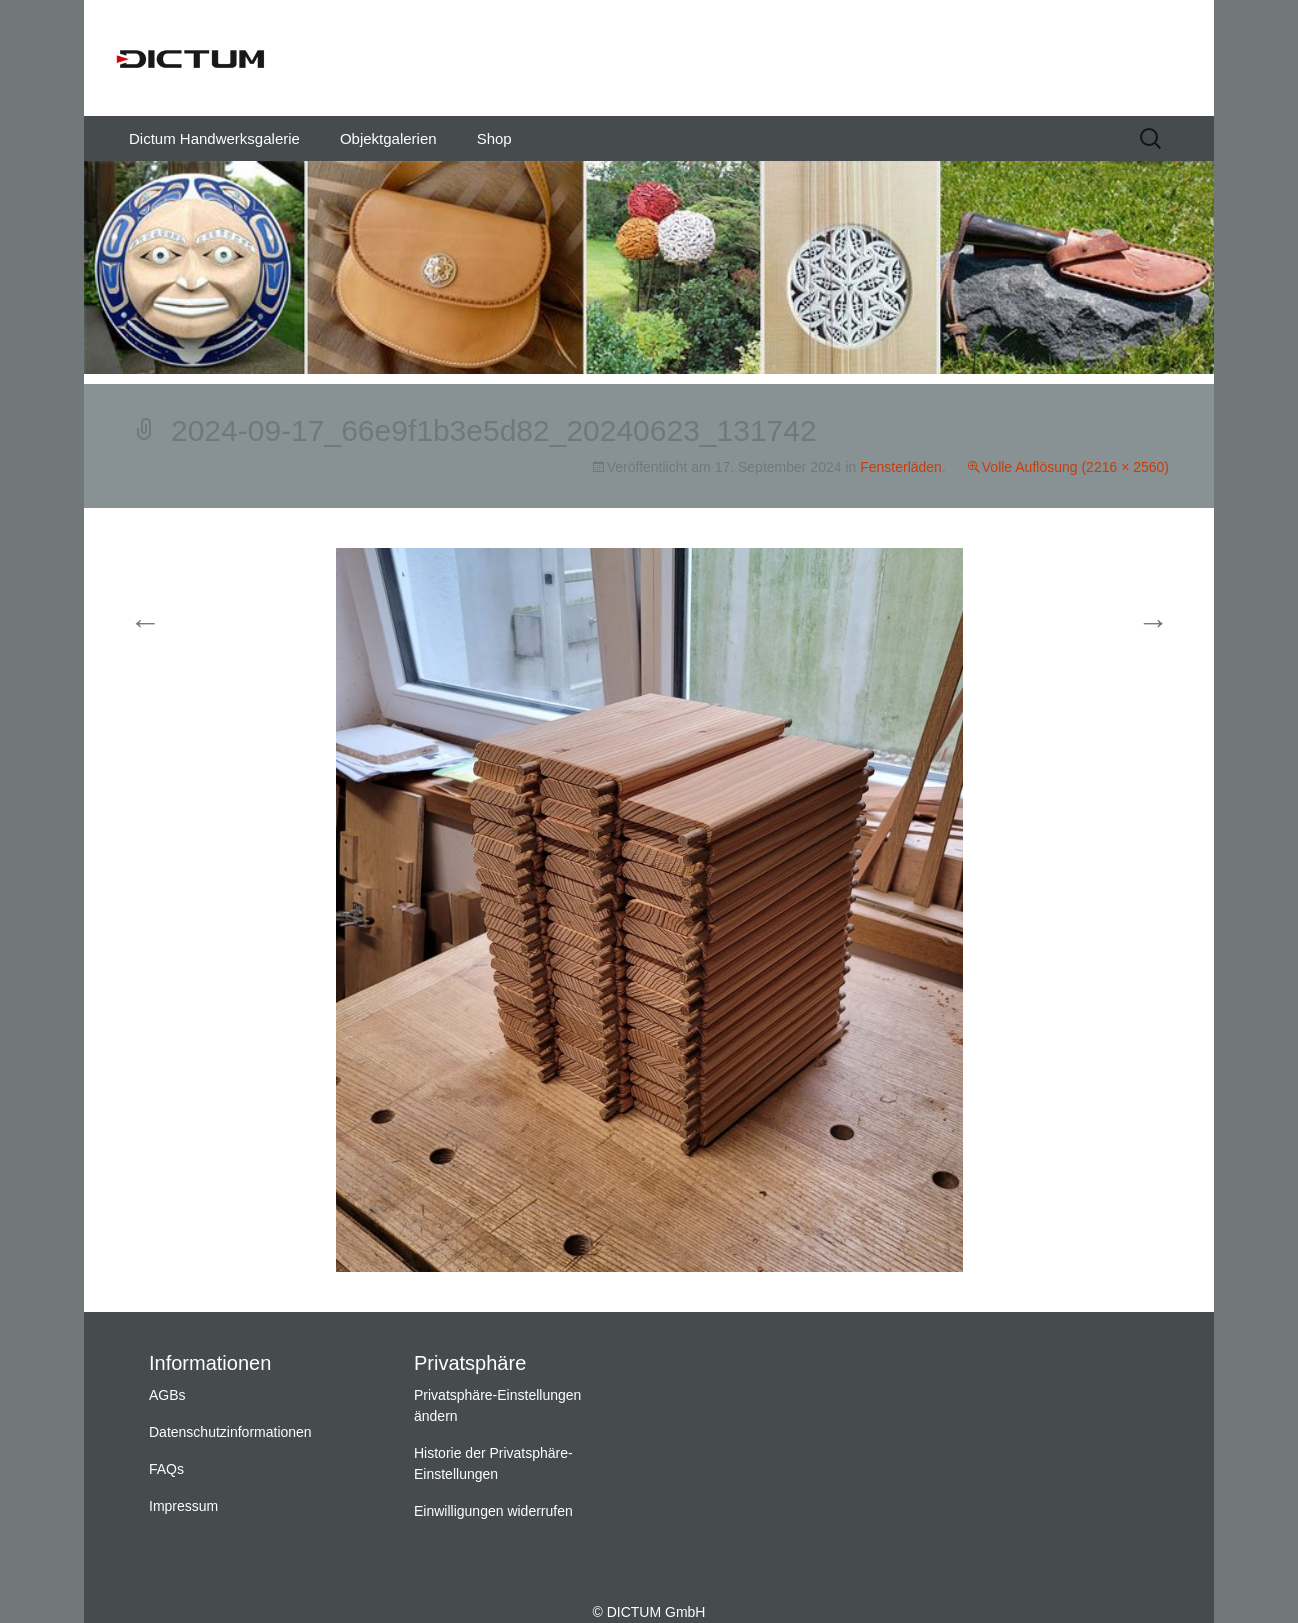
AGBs (167, 1395)
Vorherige (181, 623)
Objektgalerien (388, 138)
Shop (494, 138)
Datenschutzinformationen (230, 1432)
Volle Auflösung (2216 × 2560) (1075, 467)
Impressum (183, 1506)
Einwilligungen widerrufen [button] (493, 1511)
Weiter (1128, 623)
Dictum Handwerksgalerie (214, 138)
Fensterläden (901, 467)
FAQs (166, 1469)
